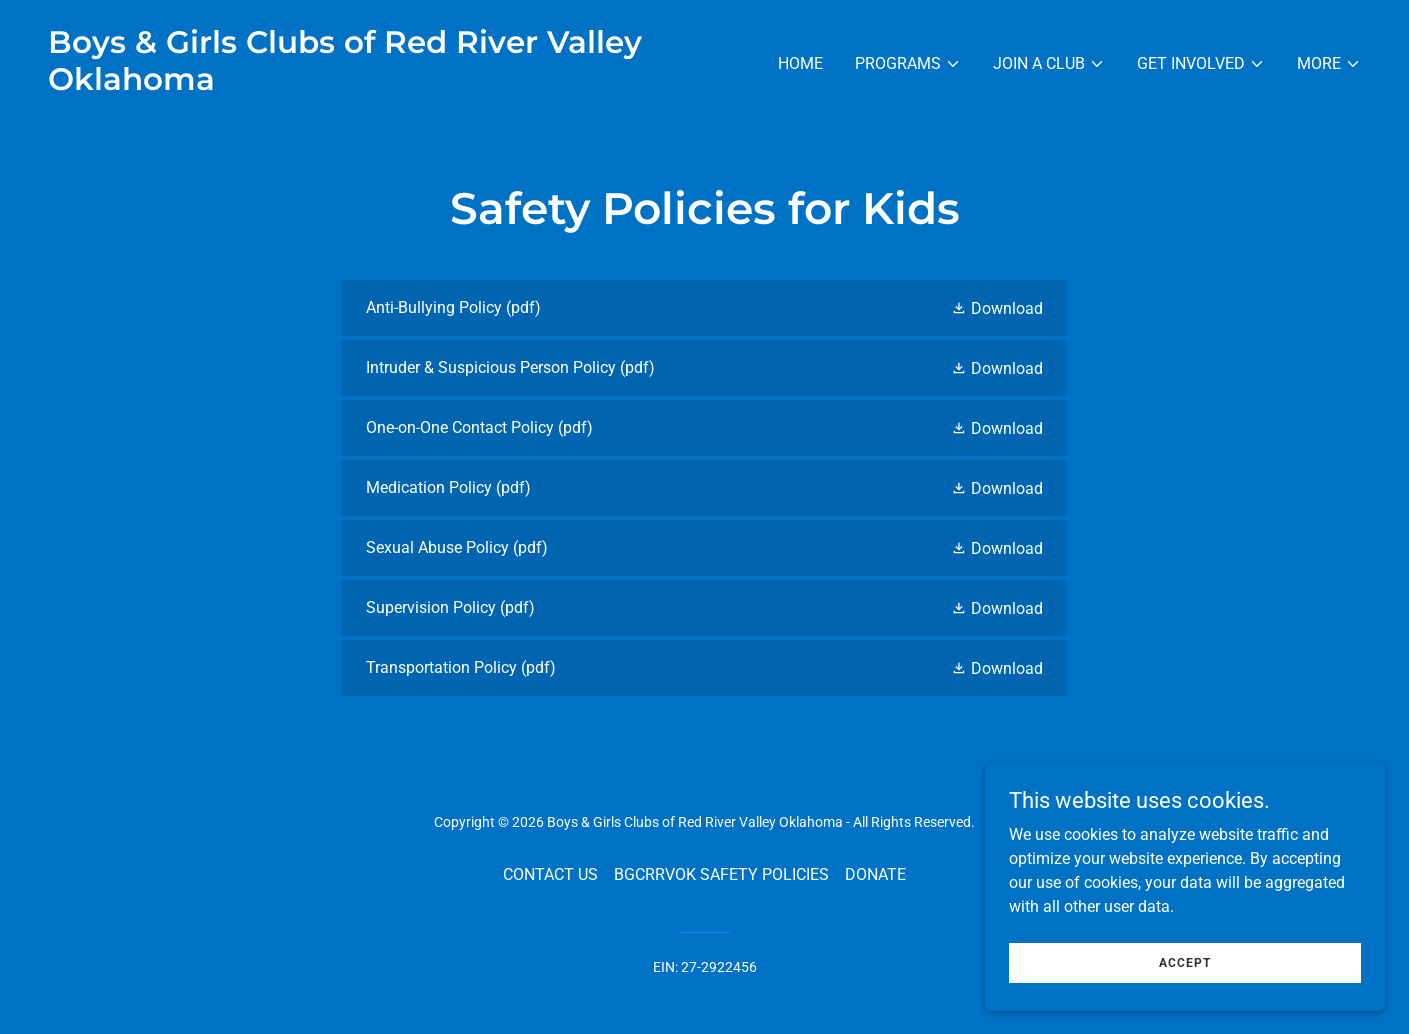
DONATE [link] (875, 874)
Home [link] (800, 63)
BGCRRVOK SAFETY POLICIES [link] (721, 874)
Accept (1185, 976)
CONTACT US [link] (550, 874)
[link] (368, 84)
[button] (908, 64)
